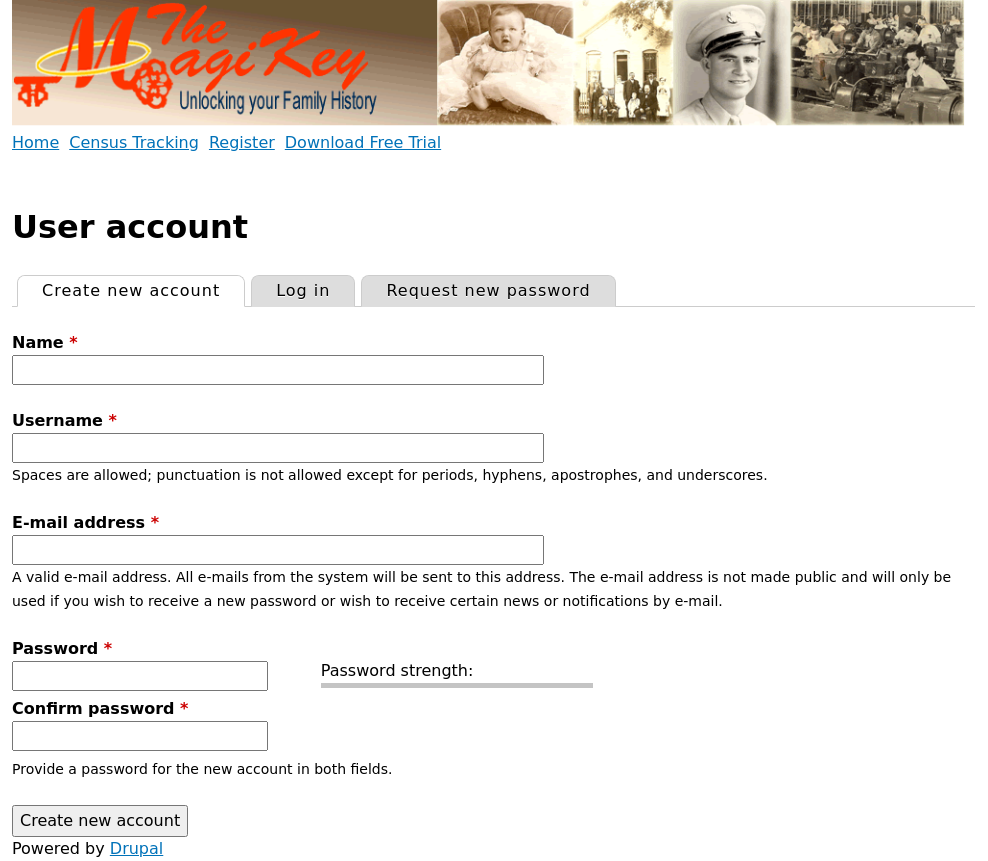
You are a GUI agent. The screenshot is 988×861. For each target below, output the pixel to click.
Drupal (136, 848)
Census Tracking (134, 142)
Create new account (143, 288)
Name (45, 342)
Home (35, 142)
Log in (303, 290)
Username (64, 420)
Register (242, 142)
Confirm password (100, 708)
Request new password (488, 290)
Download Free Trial (363, 142)
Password (62, 648)
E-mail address (85, 522)
